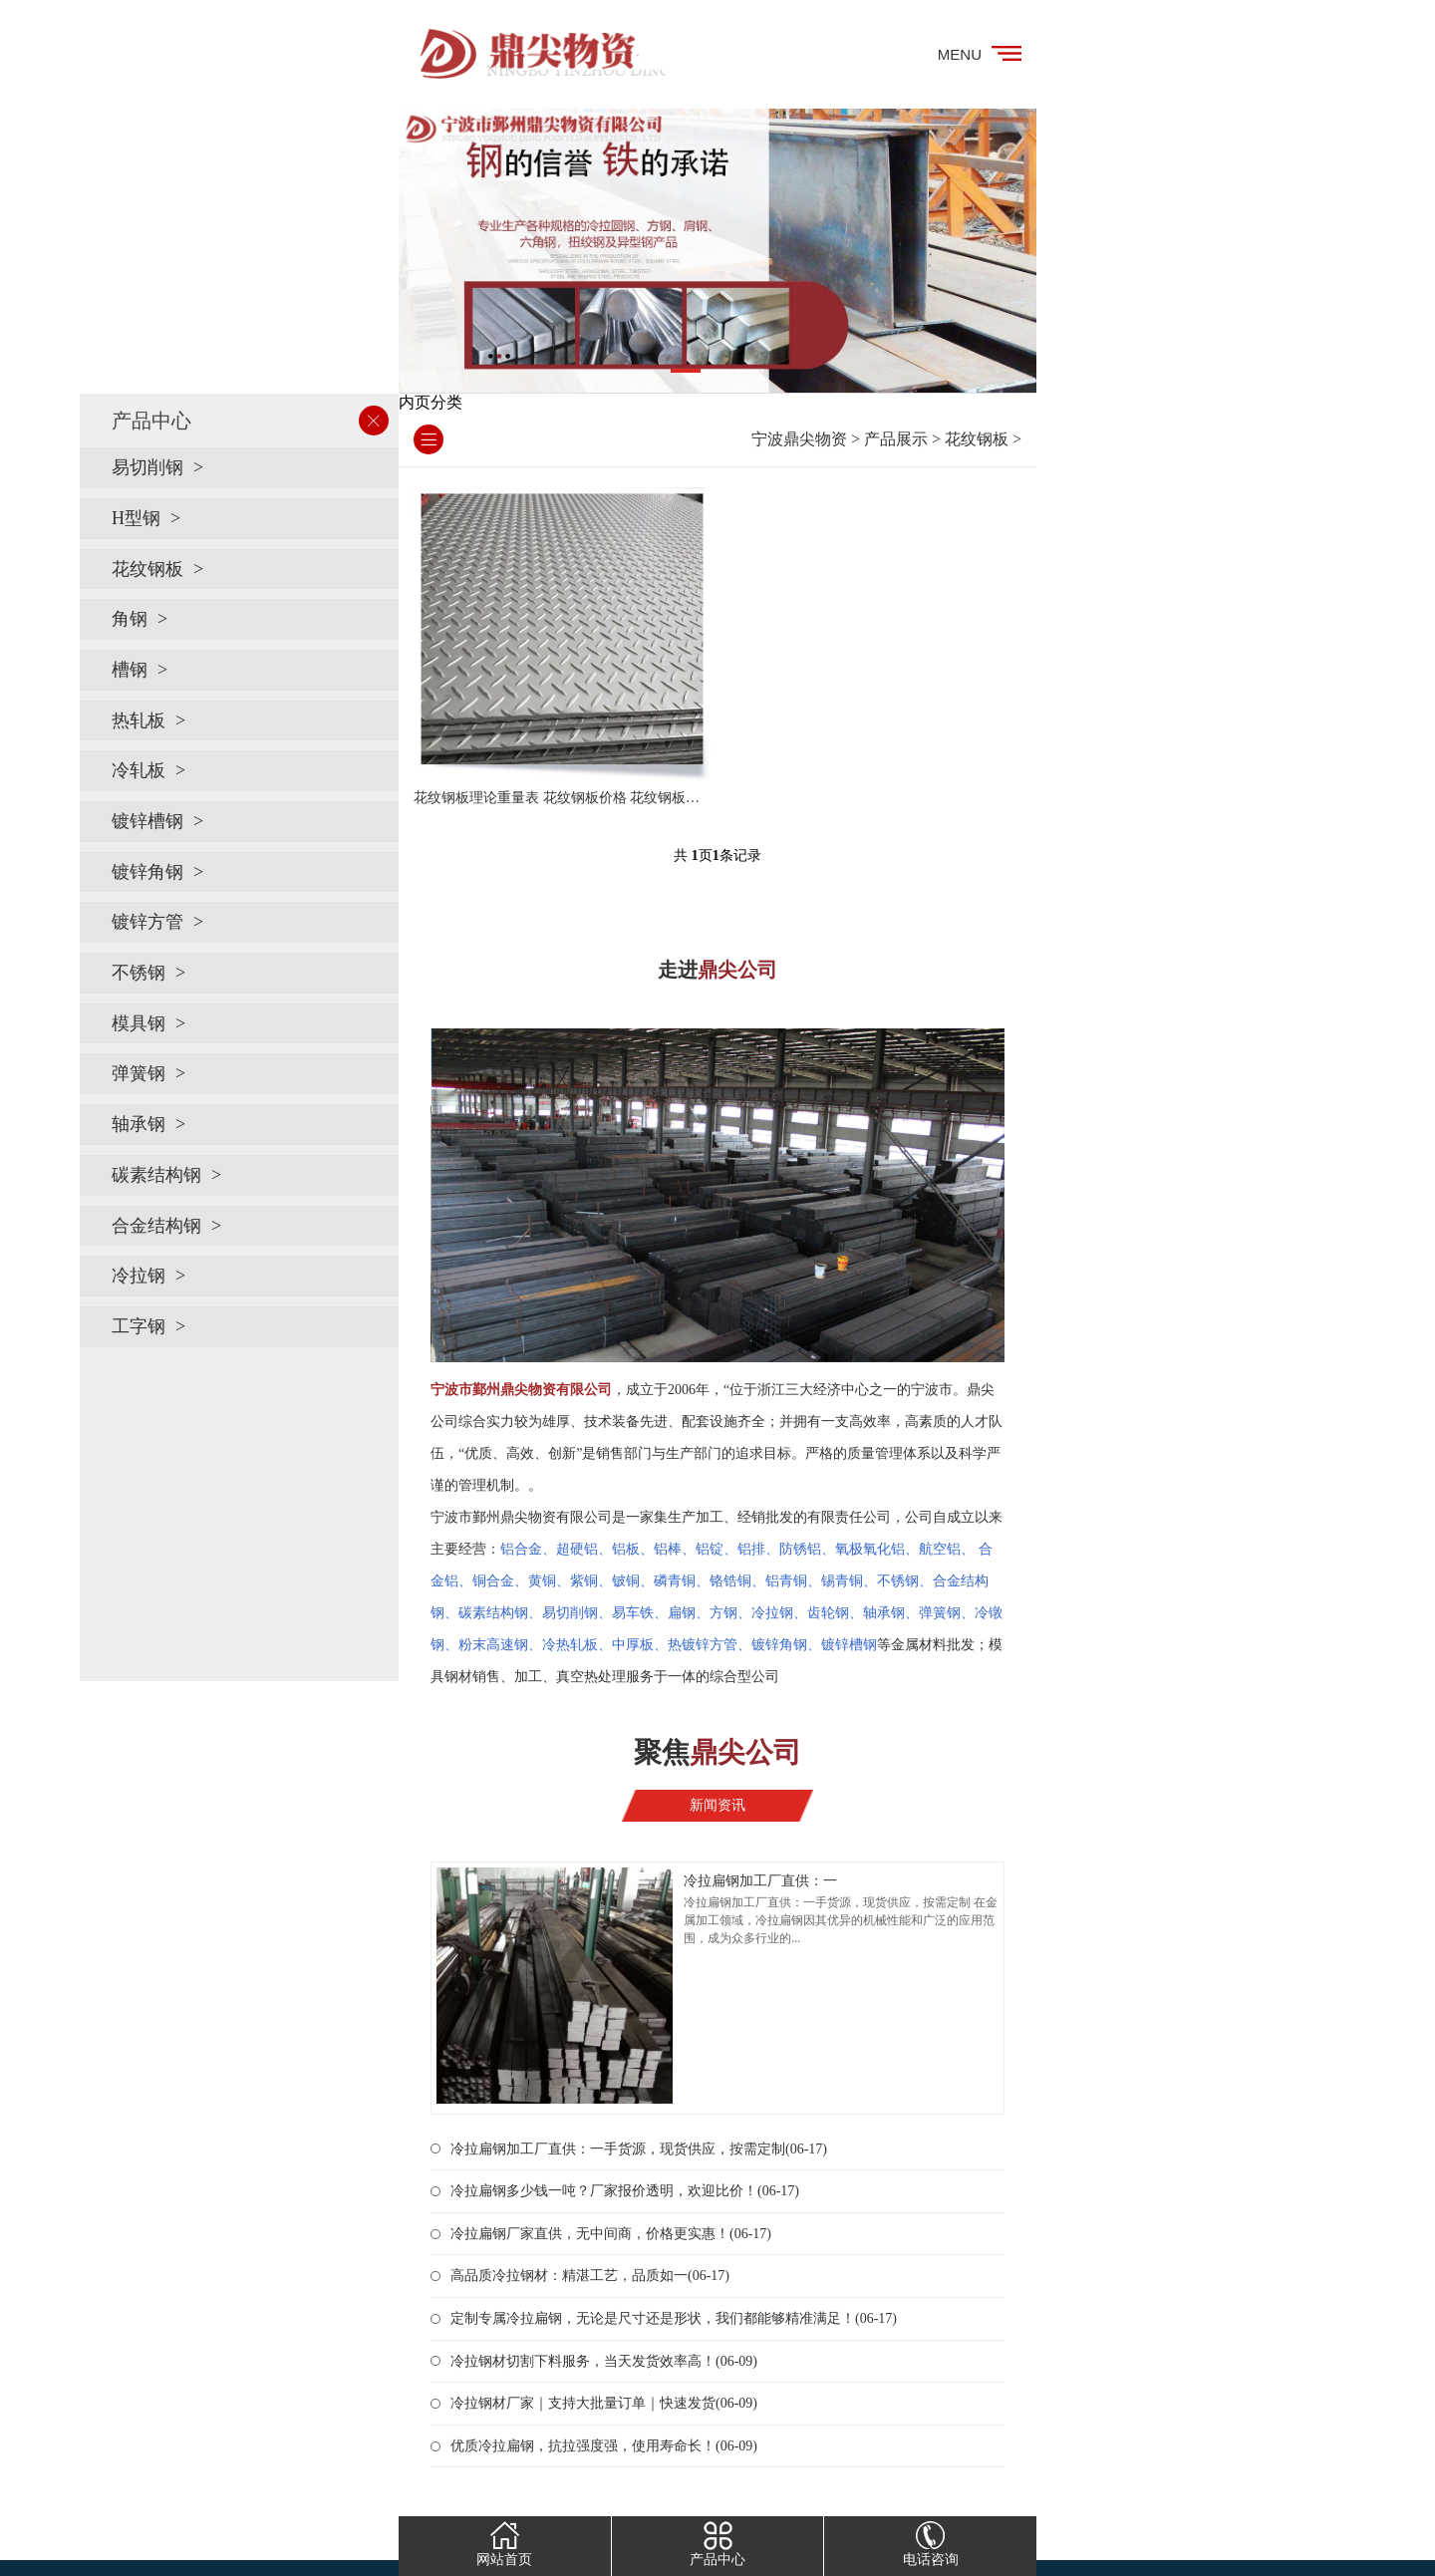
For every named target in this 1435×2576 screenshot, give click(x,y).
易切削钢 (147, 467)
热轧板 (138, 720)
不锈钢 (138, 973)
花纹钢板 (147, 569)
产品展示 (896, 438)
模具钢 (138, 1023)
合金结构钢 (156, 1226)
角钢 (129, 619)
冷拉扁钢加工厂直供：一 (760, 1880)
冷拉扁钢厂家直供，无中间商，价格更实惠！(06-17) (610, 2233)
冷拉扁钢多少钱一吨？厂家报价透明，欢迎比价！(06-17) (624, 2190)
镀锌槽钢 (147, 821)
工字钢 (138, 1326)
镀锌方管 (147, 922)
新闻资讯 (717, 1805)
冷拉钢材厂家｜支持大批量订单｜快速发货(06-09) (603, 2403)
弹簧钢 (138, 1073)
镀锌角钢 (147, 872)
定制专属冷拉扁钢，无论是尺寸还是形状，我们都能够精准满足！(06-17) (673, 2318)
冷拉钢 (138, 1276)
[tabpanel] (717, 251)
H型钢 (136, 518)
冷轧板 (138, 770)
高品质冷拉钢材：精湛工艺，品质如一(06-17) (589, 2275)
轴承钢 (138, 1124)
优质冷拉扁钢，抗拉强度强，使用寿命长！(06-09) (603, 2445)
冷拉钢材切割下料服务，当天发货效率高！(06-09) (603, 2361)
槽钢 (129, 670)
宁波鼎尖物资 (799, 438)
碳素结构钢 (156, 1175)
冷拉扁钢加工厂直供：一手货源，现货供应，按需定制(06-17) (638, 2149)
